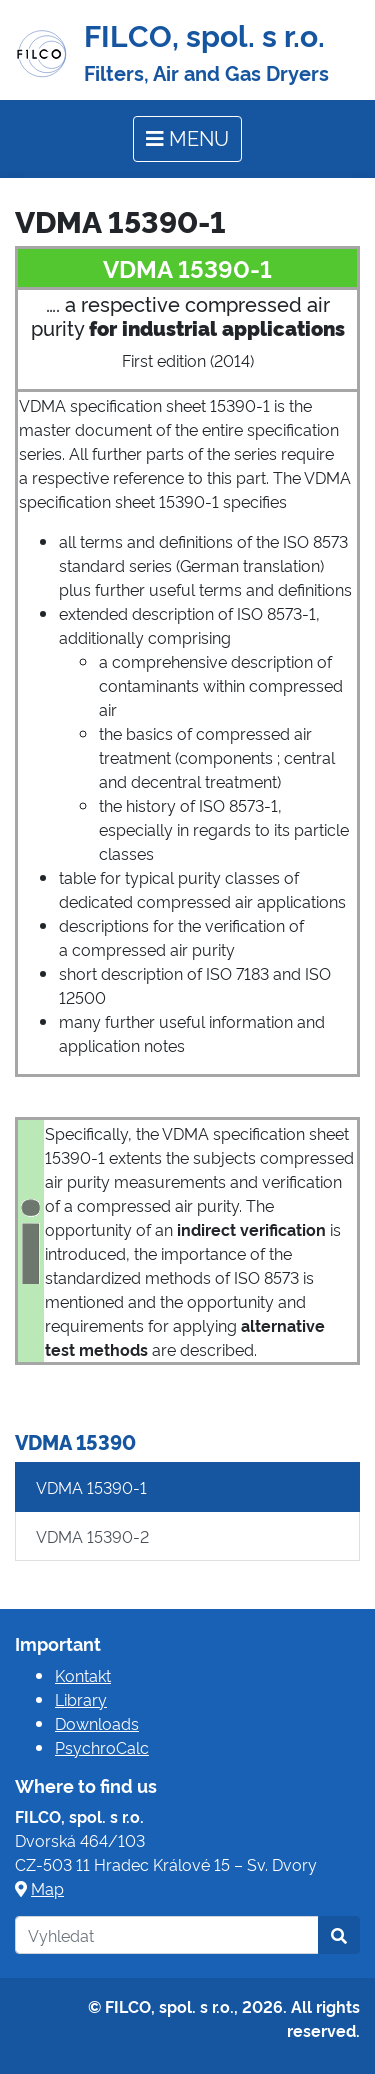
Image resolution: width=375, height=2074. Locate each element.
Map (47, 1888)
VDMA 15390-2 (92, 1536)
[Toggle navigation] (187, 139)
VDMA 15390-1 (91, 1487)
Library (81, 1699)
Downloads (97, 1723)
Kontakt (83, 1675)
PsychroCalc (102, 1747)
